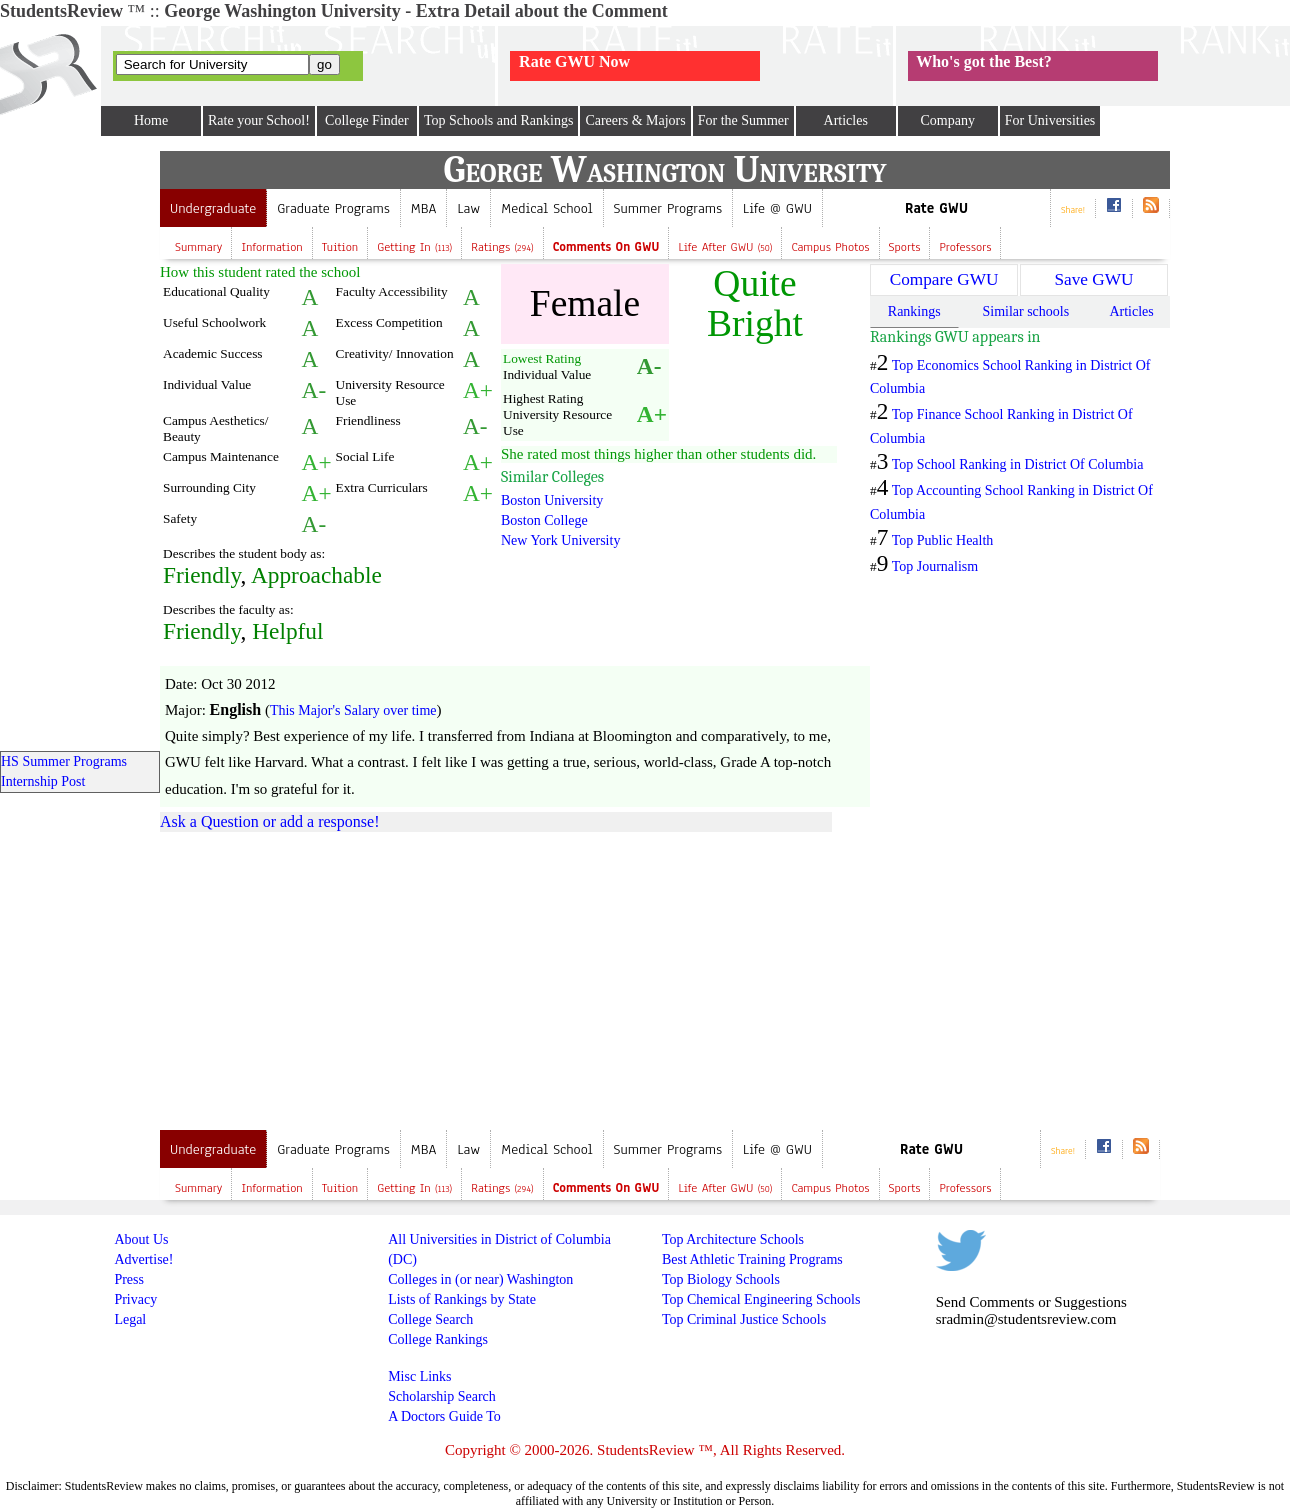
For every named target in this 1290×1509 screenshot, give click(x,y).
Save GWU (1093, 279)
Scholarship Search (442, 1396)
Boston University (552, 500)
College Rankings (438, 1339)
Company (947, 120)
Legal (130, 1319)
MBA (424, 208)
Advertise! (143, 1259)
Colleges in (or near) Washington (480, 1279)
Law (468, 208)
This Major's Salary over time (353, 710)
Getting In (414, 247)
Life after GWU (725, 247)
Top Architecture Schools (733, 1239)
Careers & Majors (635, 120)
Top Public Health (943, 540)
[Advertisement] (328, 977)
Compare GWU (944, 279)
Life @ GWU (777, 208)
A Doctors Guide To (444, 1416)
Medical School (546, 208)
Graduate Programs (333, 208)
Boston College (544, 520)
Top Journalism (935, 566)
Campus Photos (830, 247)
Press (129, 1279)
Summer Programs (668, 208)
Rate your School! (259, 120)
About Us (141, 1239)
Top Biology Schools (721, 1279)
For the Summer (743, 120)
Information (271, 247)
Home (151, 120)
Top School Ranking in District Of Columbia (1018, 464)
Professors (965, 247)
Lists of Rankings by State (462, 1299)
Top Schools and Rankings (499, 120)
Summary (198, 247)
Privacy (135, 1299)
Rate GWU (936, 208)
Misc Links (419, 1376)
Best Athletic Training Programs (752, 1259)
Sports (905, 247)
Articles (846, 120)
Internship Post (43, 781)
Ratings (502, 247)
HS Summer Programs (64, 761)
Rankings (914, 311)
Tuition (340, 247)
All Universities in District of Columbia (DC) (499, 1249)
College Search (430, 1319)
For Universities (1050, 120)
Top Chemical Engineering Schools (761, 1299)
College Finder (367, 120)
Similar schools (1025, 311)
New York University (560, 540)
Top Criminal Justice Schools (744, 1319)
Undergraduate (213, 208)
